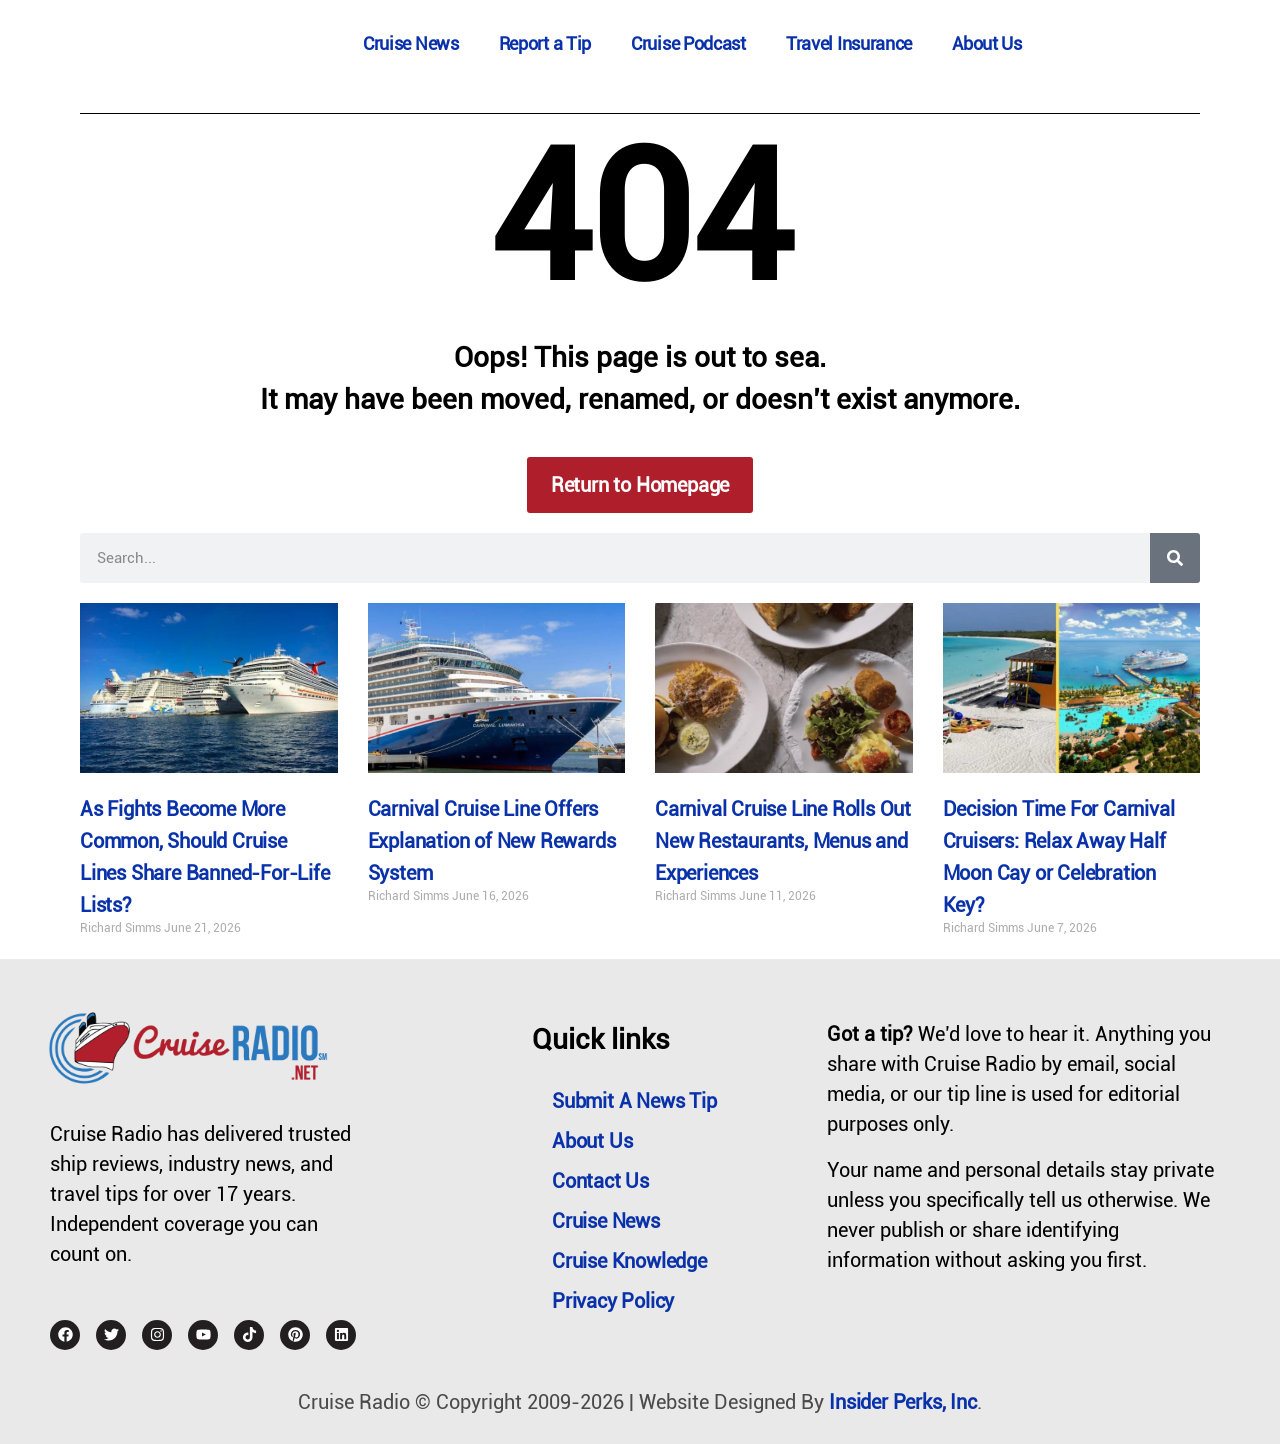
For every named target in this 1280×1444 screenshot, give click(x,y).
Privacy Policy (613, 1301)
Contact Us (600, 1181)
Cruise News (411, 43)
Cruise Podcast (688, 43)
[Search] (1175, 558)
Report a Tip (545, 43)
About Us (987, 43)
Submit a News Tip (634, 1101)
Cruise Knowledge (629, 1261)
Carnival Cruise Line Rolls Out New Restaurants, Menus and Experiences (783, 841)
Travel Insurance (849, 43)
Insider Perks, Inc (902, 1402)
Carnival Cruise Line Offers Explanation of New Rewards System (492, 841)
